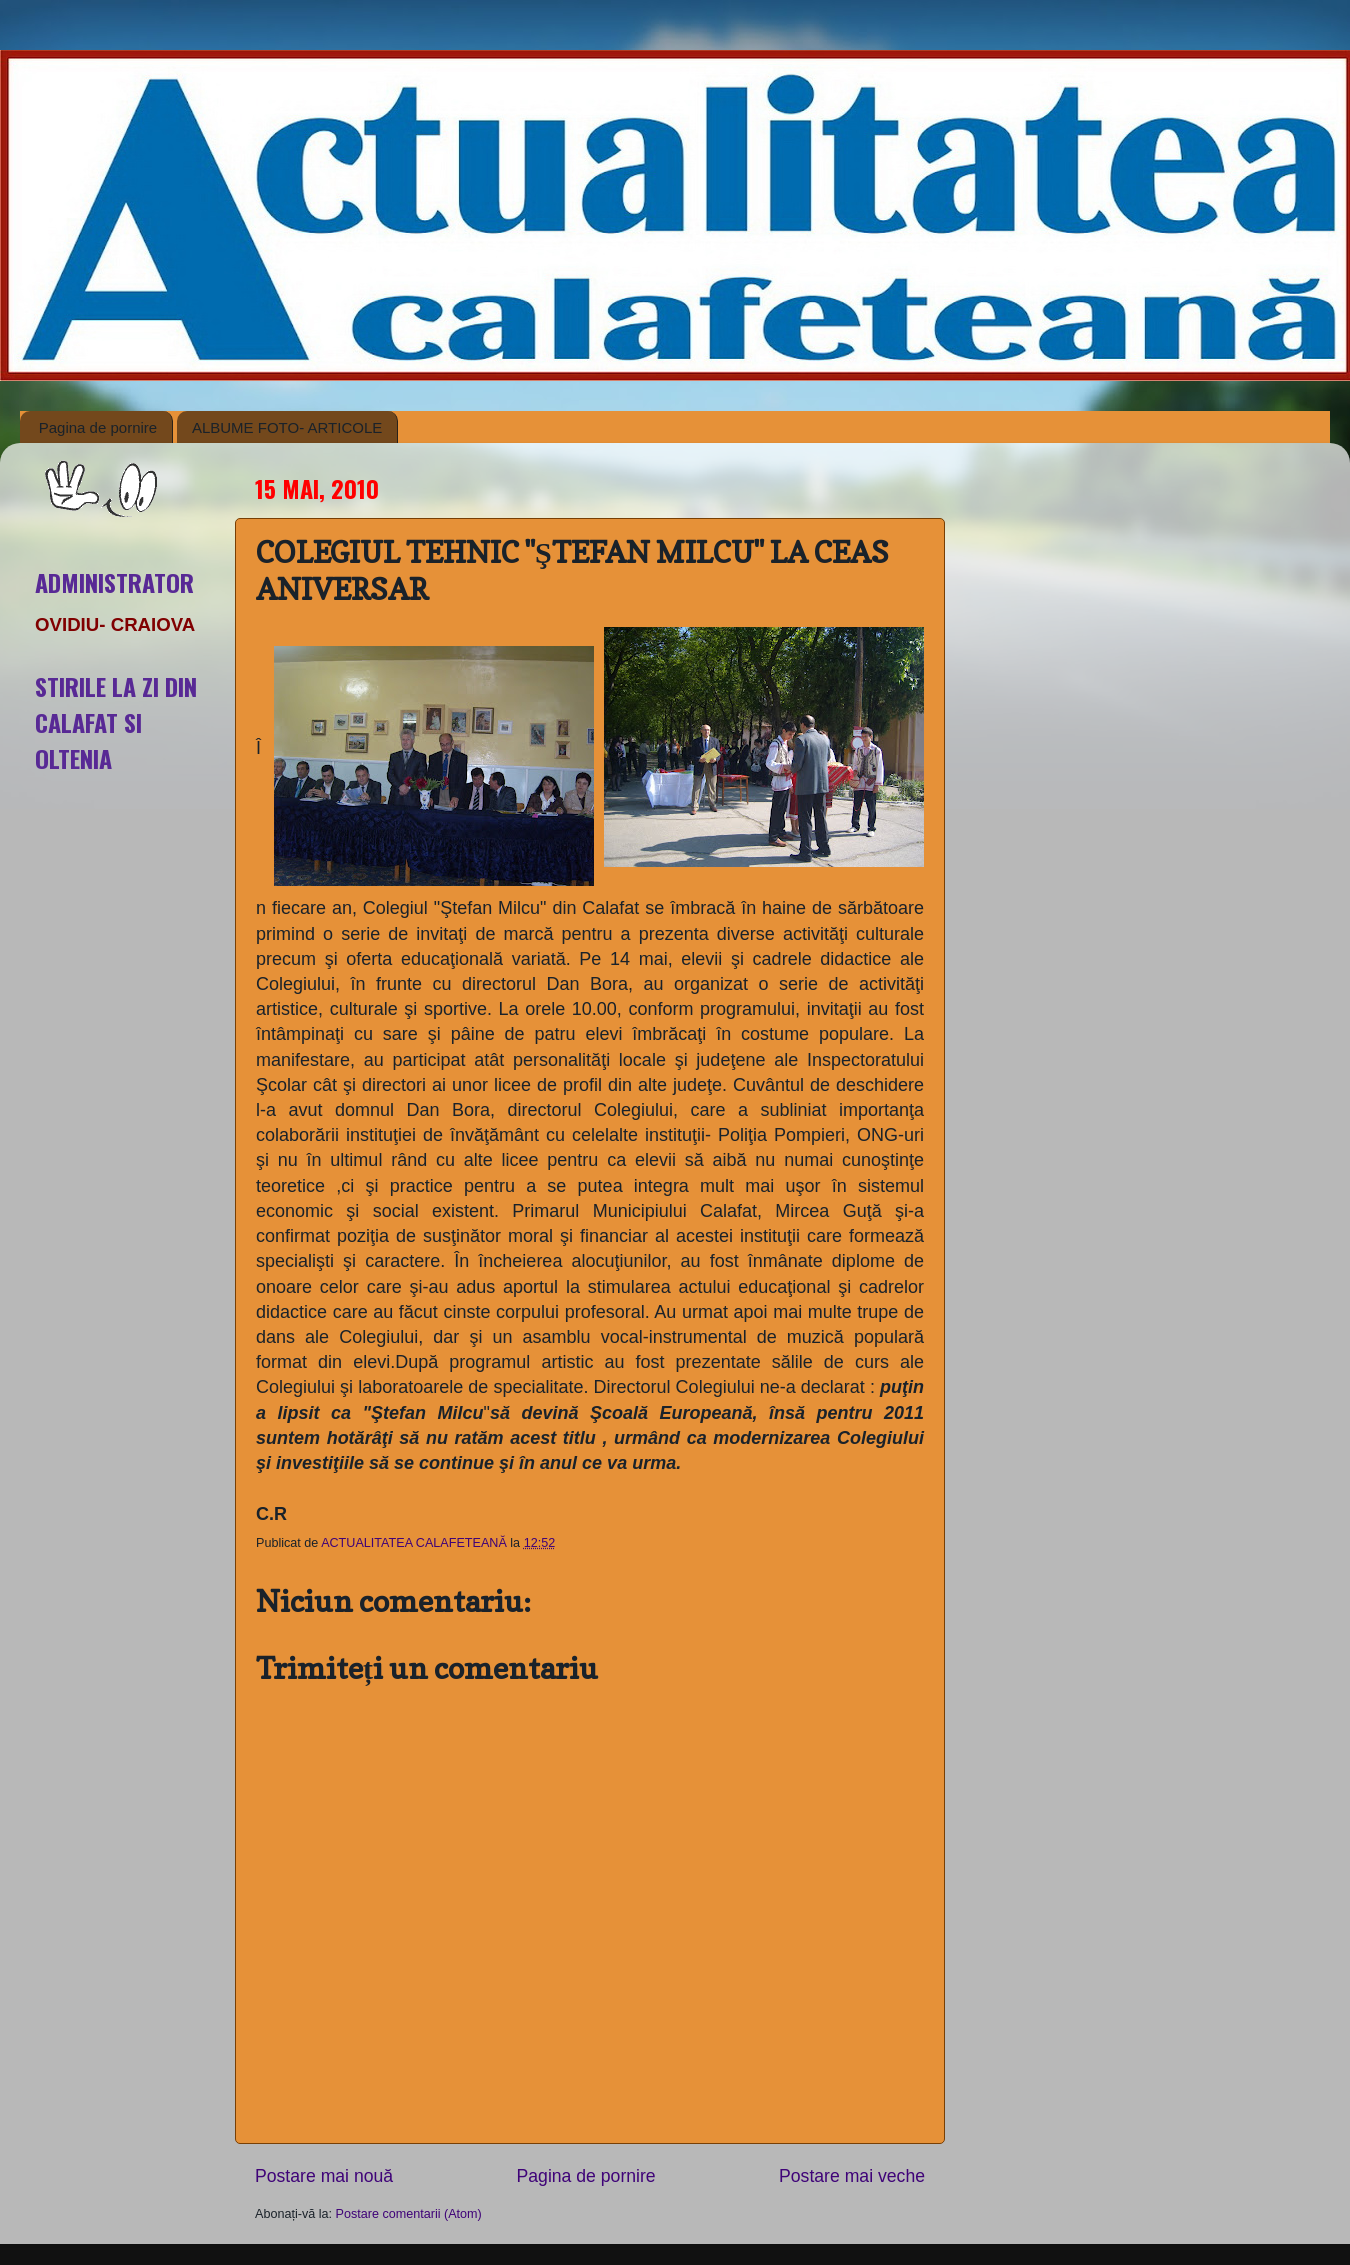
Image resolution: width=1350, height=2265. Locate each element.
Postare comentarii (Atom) (409, 2214)
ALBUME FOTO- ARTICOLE (287, 427)
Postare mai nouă (324, 2176)
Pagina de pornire (98, 427)
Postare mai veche (852, 2176)
